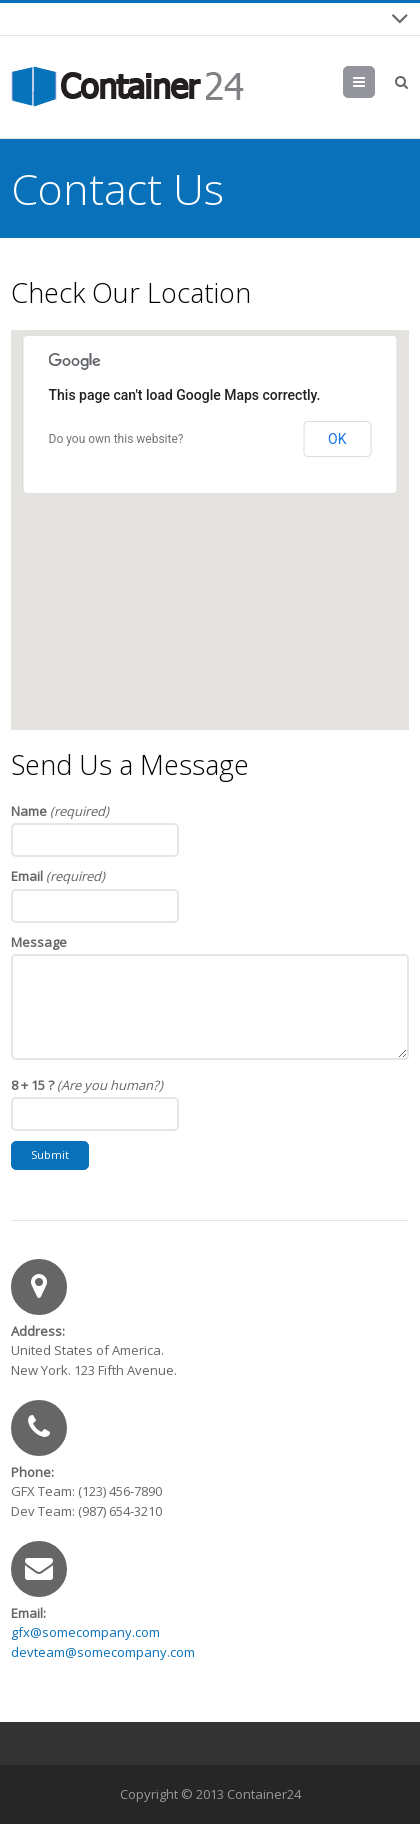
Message (39, 942)
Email (58, 876)
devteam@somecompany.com (103, 1652)
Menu (374, 82)
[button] (210, 511)
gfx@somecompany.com (85, 1632)
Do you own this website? (116, 439)
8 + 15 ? (87, 1085)
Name (60, 811)
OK (337, 439)
